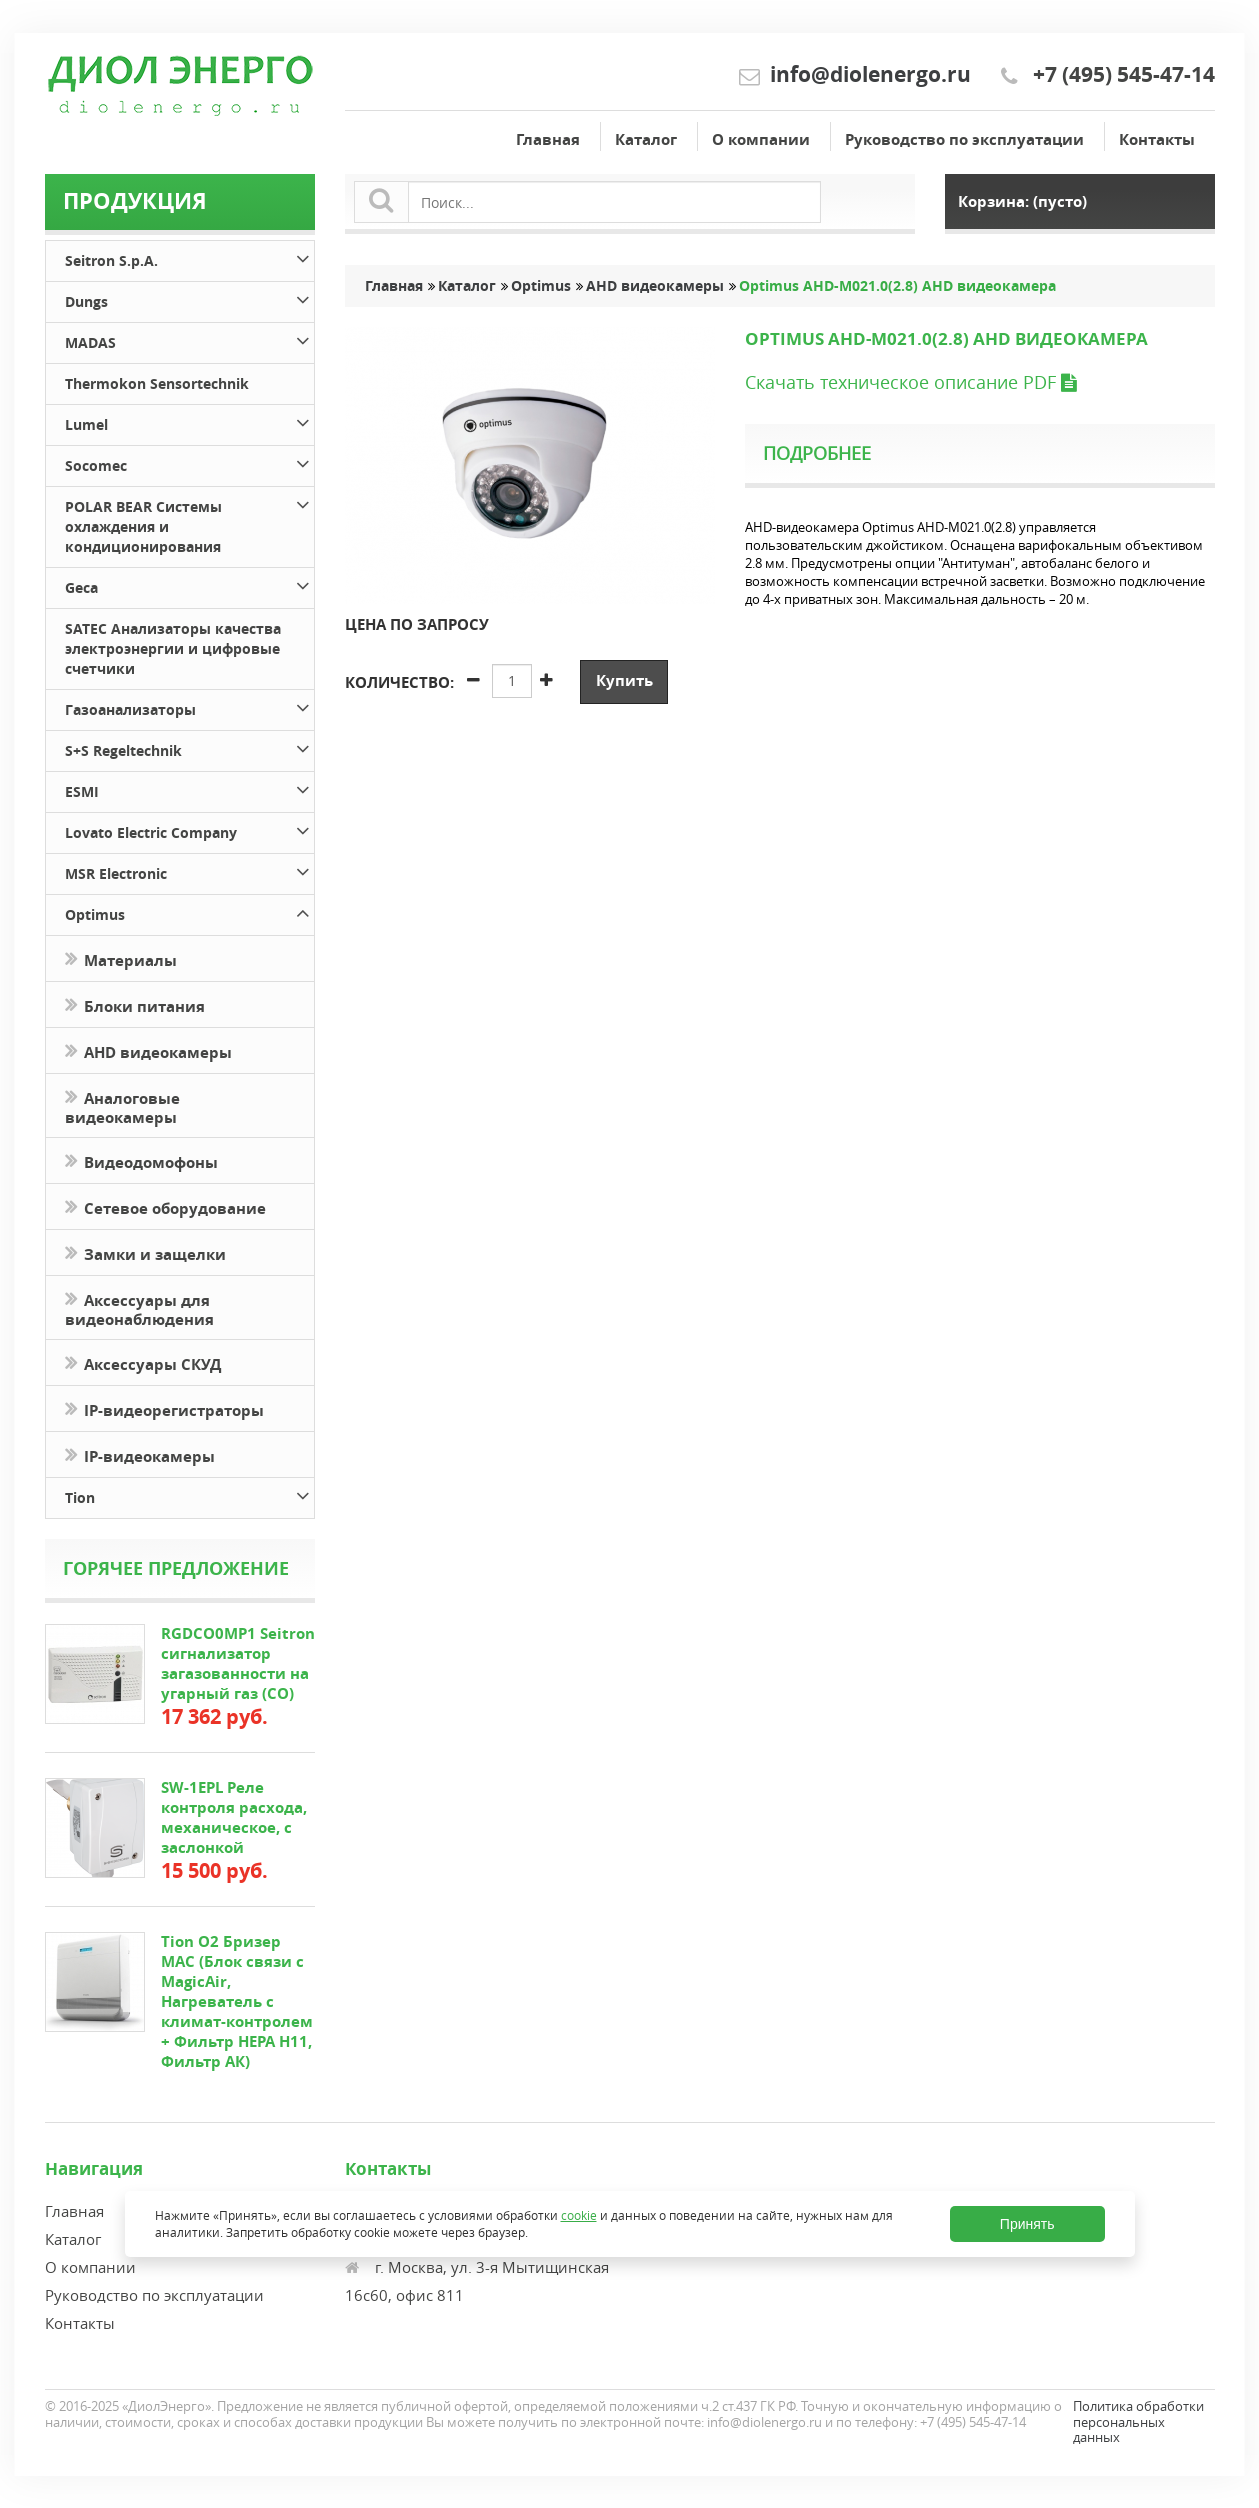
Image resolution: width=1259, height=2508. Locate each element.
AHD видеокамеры (148, 1050)
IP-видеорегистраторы (164, 1408)
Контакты (1157, 139)
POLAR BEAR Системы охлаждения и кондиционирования (189, 523)
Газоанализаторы (189, 706)
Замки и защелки (145, 1252)
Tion (189, 1494)
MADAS (189, 339)
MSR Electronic (189, 870)
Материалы (121, 958)
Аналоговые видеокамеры (122, 1106)
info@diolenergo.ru (870, 74)
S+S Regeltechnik (189, 747)
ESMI (189, 788)
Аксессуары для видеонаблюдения (139, 1308)
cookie (579, 2215)
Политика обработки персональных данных (1138, 2421)
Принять (1027, 2224)
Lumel (189, 421)
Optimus (189, 911)
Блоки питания (135, 1004)
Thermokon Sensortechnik (157, 383)
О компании (761, 139)
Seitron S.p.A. (189, 257)
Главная (548, 139)
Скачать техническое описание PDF (910, 382)
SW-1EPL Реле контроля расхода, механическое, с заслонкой (234, 1817)
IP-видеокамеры (142, 1454)
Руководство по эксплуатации (964, 139)
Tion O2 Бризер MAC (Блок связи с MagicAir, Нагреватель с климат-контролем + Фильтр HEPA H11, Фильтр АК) (237, 2001)
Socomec (189, 462)
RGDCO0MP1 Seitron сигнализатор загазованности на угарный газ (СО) (238, 1663)
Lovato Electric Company (189, 829)
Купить (624, 680)
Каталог (646, 139)
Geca (189, 584)
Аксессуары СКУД (143, 1362)
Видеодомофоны (141, 1160)
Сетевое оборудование (165, 1206)
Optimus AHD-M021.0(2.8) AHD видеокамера (897, 286)
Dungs (189, 298)
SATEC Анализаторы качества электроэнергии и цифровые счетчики (173, 648)
